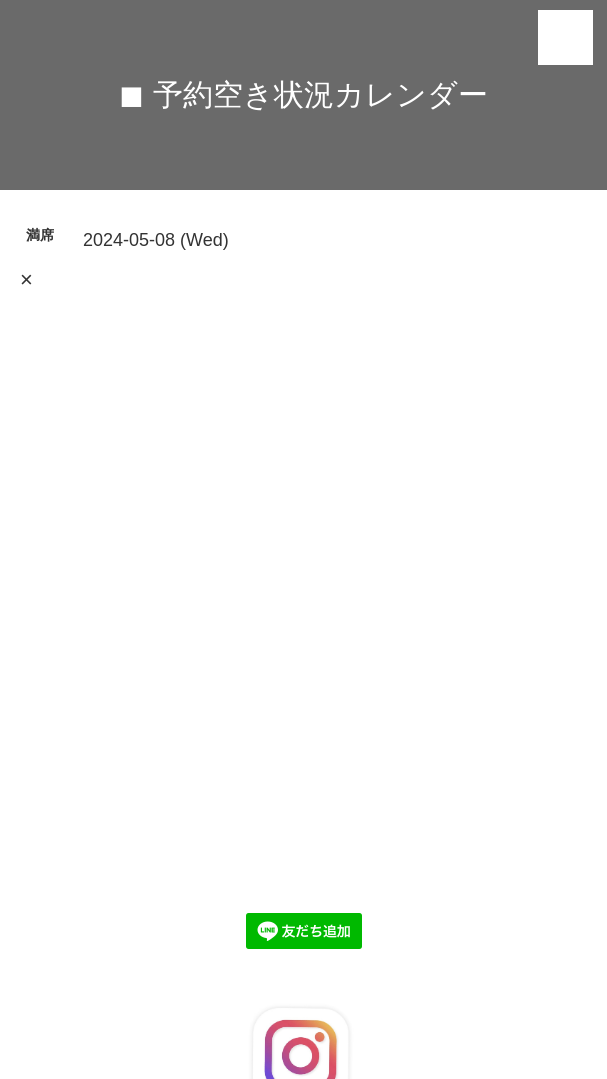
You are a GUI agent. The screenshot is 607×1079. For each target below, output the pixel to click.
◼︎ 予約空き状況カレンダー (303, 94)
